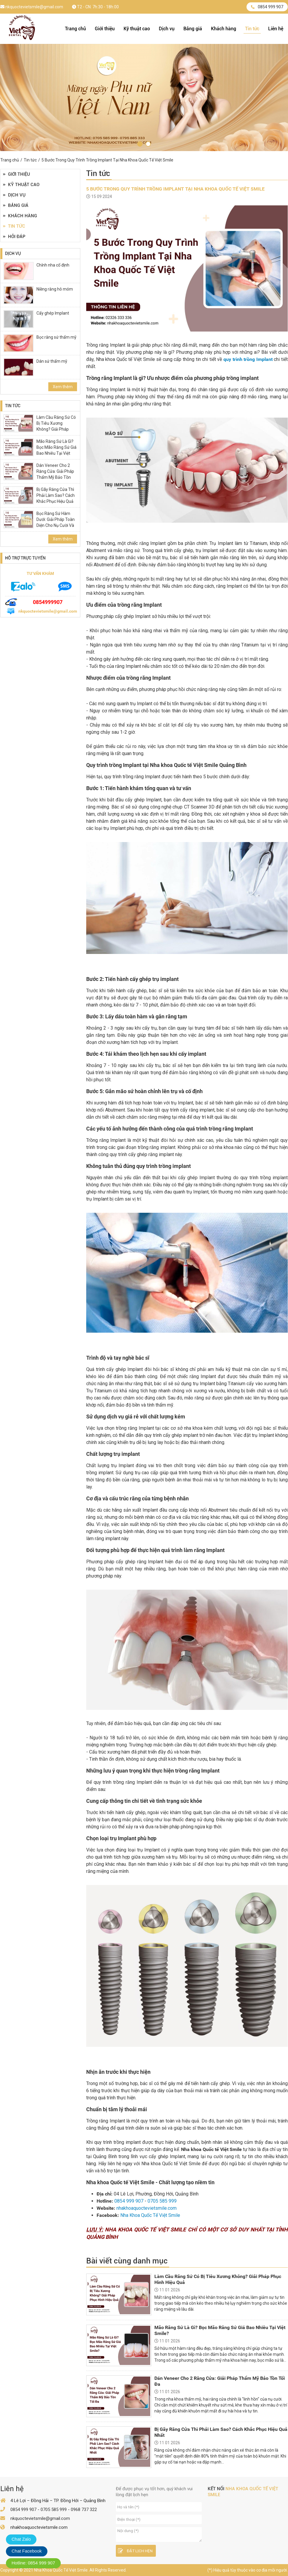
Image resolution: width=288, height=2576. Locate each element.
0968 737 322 (84, 2509)
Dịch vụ (167, 28)
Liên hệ (275, 28)
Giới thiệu (105, 28)
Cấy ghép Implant (52, 313)
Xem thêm (63, 386)
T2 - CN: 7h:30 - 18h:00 (95, 6)
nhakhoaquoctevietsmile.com (146, 2208)
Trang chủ (75, 28)
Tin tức (252, 28)
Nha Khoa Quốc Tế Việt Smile (150, 2215)
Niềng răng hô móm (54, 289)
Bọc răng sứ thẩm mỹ (56, 337)
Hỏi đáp (14, 237)
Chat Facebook (27, 2550)
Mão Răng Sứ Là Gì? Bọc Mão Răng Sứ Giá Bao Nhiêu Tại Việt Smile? (56, 450)
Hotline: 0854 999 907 (33, 2562)
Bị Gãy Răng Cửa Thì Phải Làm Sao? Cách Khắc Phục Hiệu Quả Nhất (55, 498)
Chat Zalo (21, 2539)
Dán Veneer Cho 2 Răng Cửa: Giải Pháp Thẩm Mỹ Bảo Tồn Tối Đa (55, 474)
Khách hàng (223, 28)
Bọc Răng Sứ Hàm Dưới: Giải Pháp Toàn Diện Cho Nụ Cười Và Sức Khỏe (55, 522)
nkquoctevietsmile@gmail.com (31, 6)
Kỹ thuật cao (137, 28)
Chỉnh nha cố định (52, 265)
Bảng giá (192, 28)
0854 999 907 (267, 6)
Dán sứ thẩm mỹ (51, 361)
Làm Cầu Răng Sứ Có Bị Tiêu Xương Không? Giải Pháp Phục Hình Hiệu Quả (56, 426)
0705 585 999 (162, 2201)
